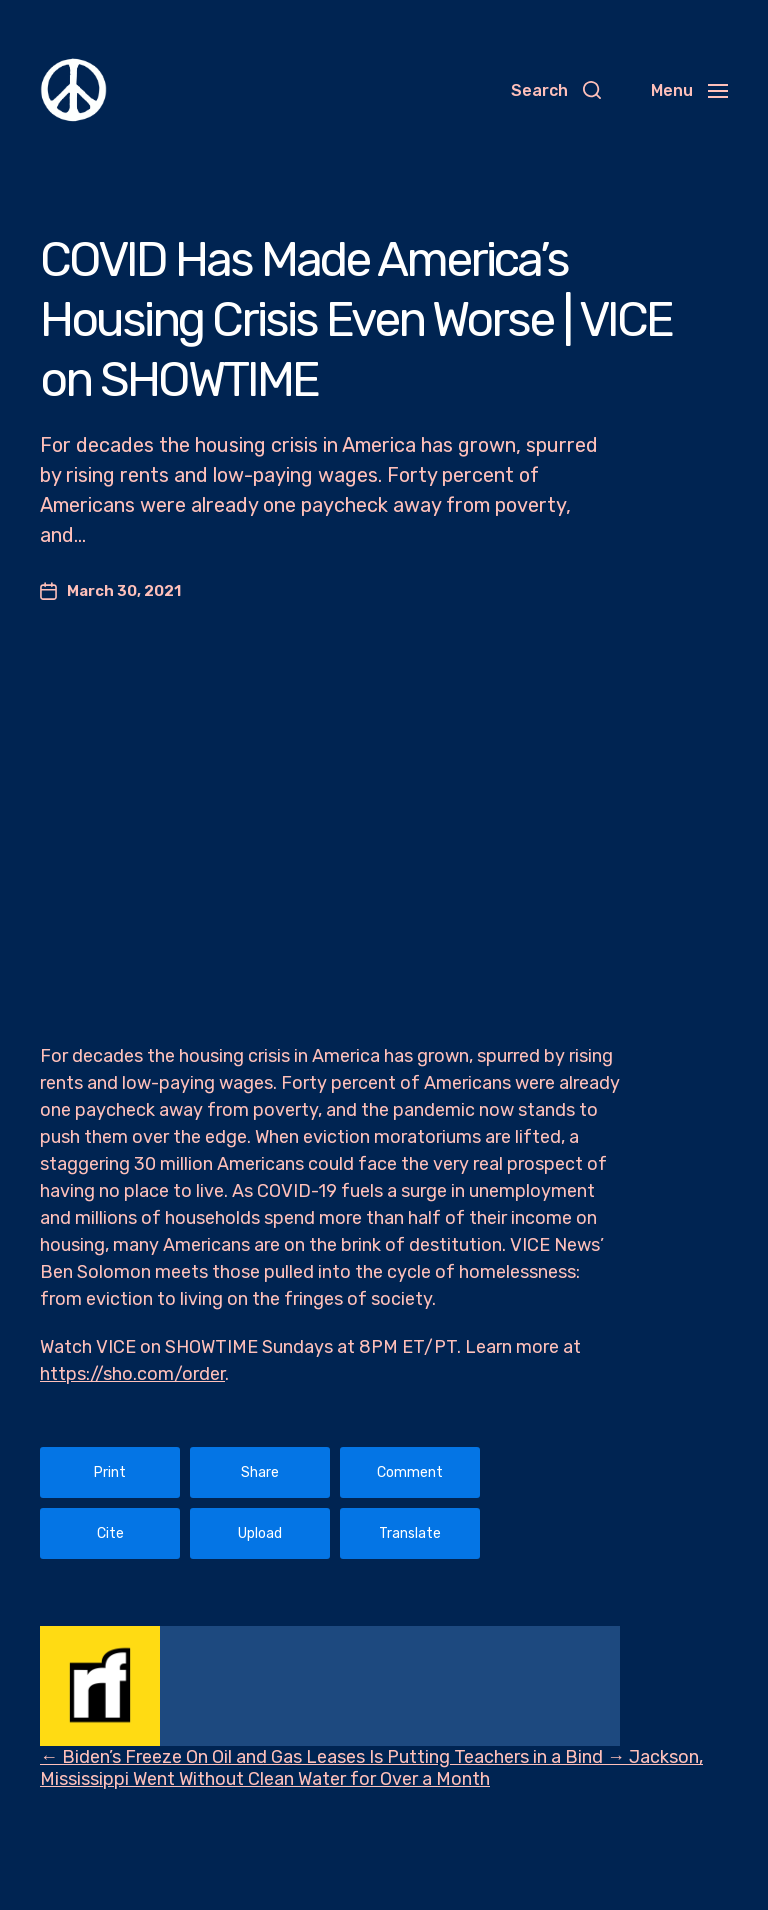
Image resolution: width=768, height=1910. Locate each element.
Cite (110, 1533)
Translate (410, 1533)
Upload (260, 1533)
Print (110, 1472)
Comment (410, 1472)
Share (260, 1472)
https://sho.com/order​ (132, 1374)
